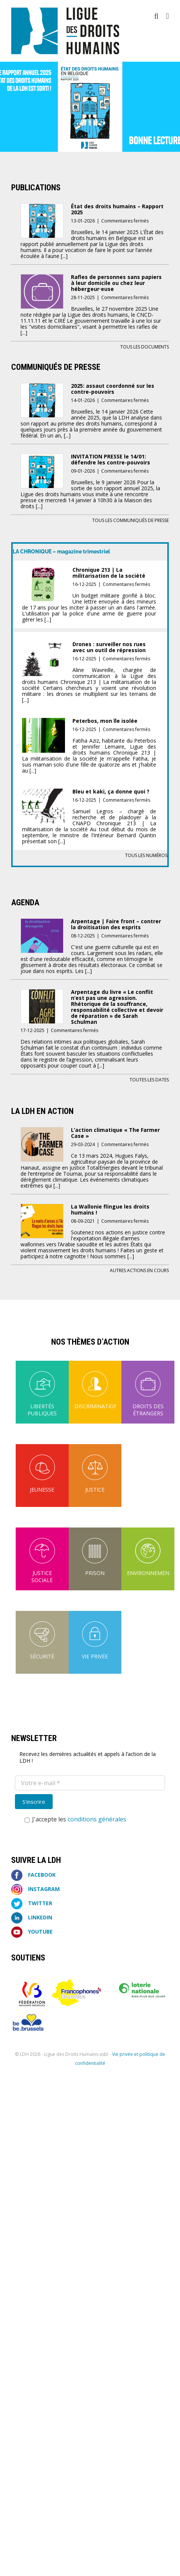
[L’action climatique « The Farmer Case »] (42, 1132)
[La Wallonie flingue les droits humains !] (42, 1208)
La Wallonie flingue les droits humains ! (110, 1209)
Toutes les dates (149, 1080)
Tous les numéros (146, 855)
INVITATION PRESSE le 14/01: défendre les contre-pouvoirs (110, 459)
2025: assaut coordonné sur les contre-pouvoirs (112, 388)
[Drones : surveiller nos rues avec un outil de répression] (43, 646)
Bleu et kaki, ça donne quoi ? (110, 791)
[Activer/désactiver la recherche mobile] (156, 16)
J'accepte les (75, 1819)
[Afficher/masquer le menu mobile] (167, 16)
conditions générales (97, 1819)
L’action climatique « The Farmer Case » (115, 1132)
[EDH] (90, 107)
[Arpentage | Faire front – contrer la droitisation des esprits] (42, 923)
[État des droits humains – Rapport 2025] (42, 208)
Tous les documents (144, 347)
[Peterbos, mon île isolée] (43, 723)
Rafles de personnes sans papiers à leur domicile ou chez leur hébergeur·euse (116, 282)
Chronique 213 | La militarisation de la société (108, 572)
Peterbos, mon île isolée (104, 720)
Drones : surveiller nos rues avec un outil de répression (109, 647)
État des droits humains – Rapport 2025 (117, 209)
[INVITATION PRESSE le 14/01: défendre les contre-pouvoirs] (42, 458)
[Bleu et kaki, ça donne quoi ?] (43, 793)
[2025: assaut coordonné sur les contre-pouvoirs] (42, 388)
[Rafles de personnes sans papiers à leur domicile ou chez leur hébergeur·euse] (42, 279)
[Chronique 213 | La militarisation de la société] (43, 571)
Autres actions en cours (139, 1270)
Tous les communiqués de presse (130, 520)
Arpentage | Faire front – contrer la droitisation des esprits (116, 924)
